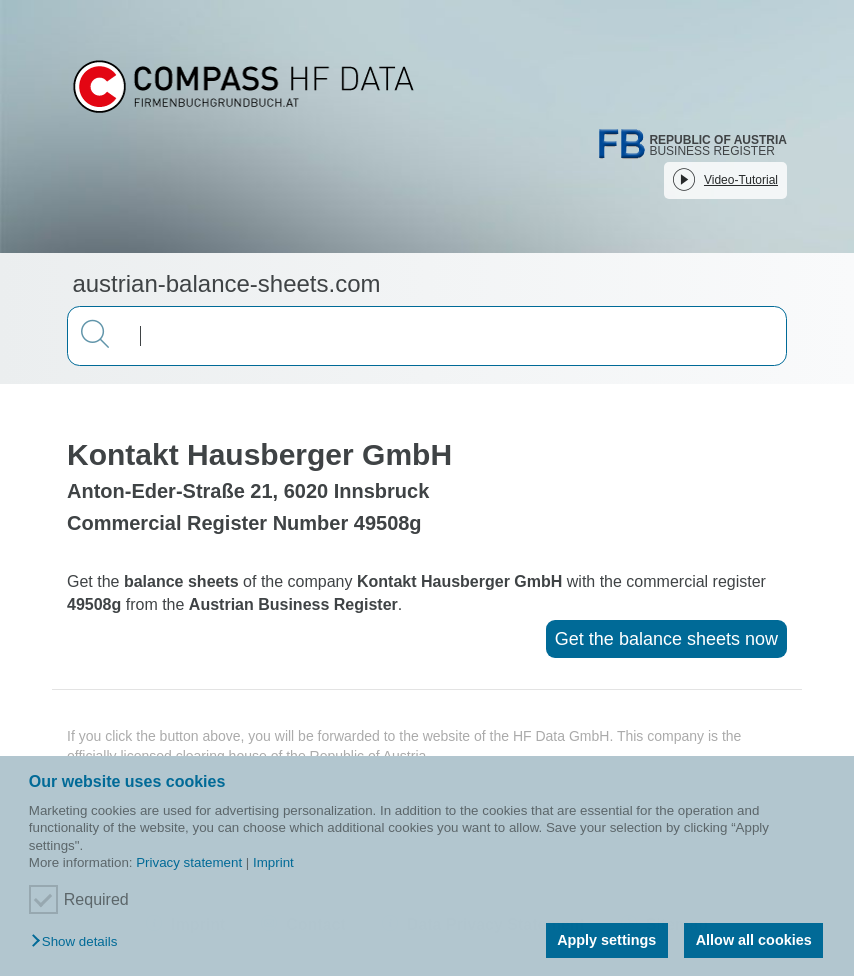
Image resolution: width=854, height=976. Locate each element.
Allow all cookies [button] (754, 940)
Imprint (273, 862)
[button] (79, 942)
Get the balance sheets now (666, 639)
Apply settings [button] (606, 940)
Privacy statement (189, 862)
